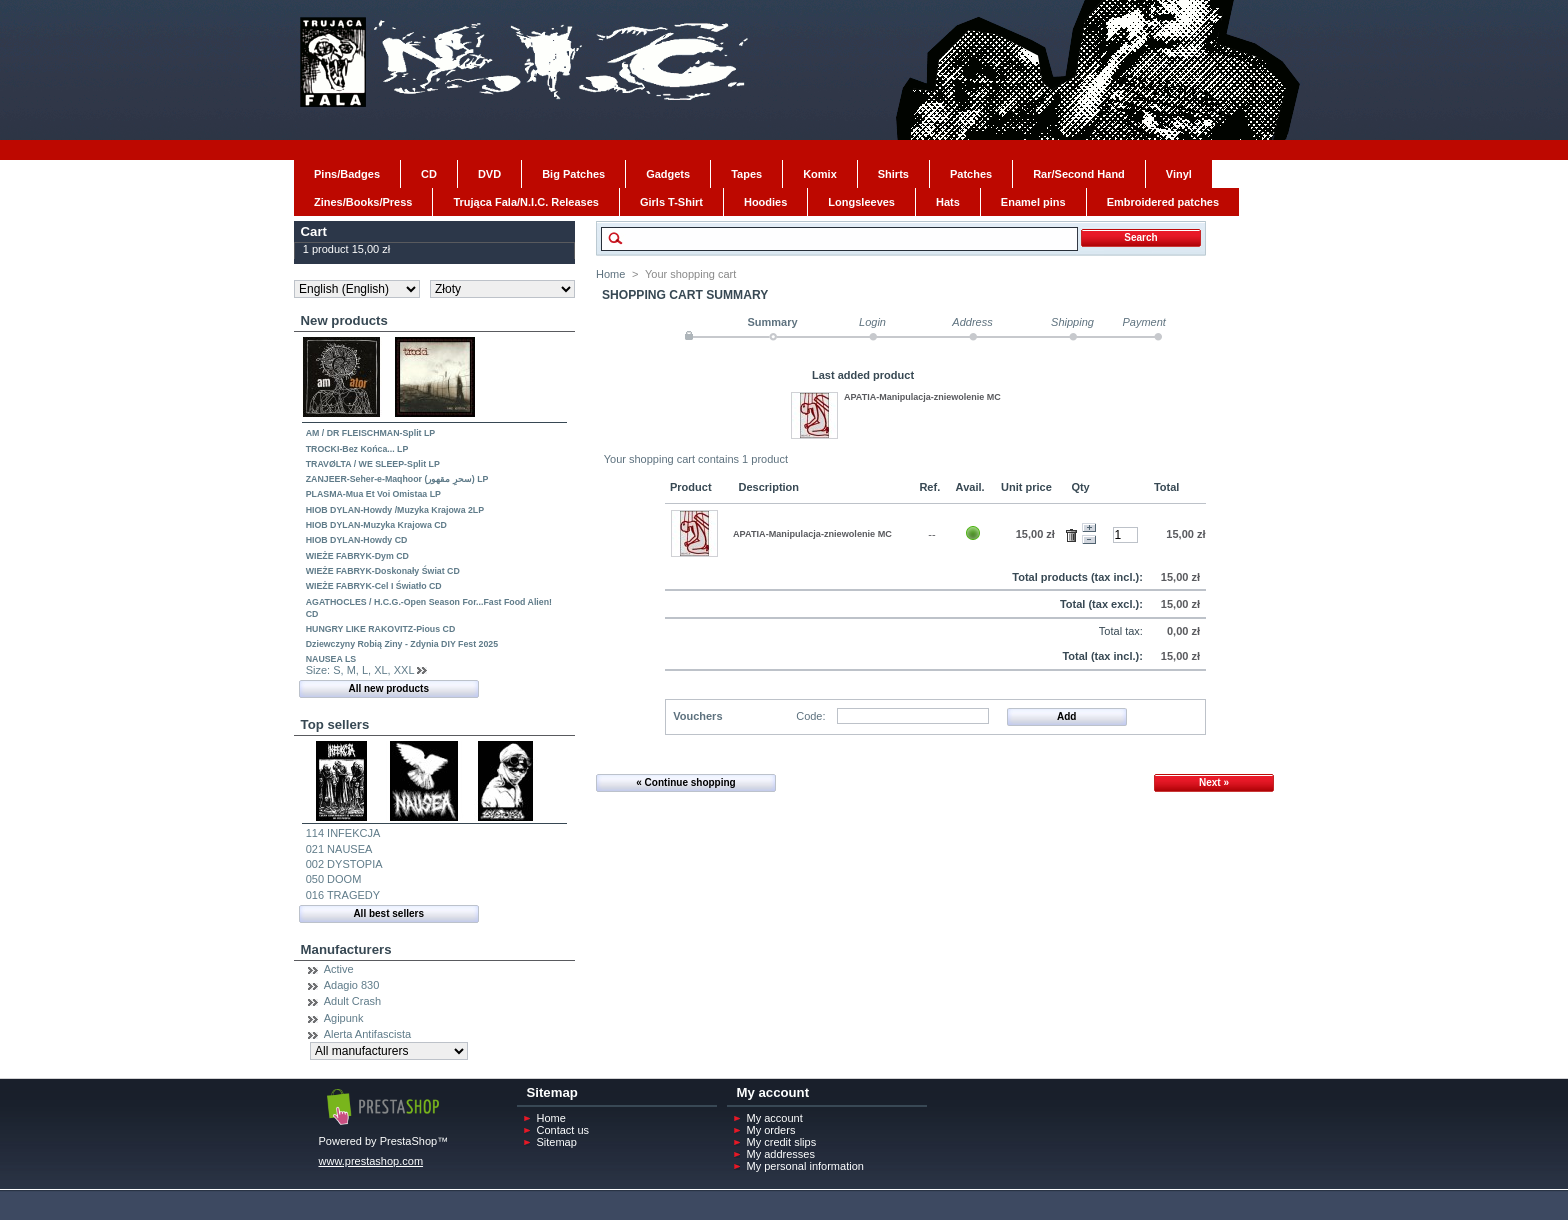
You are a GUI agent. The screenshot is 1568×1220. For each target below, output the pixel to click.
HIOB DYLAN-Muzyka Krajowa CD (376, 525)
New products (344, 320)
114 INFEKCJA (343, 833)
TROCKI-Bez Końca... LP (357, 449)
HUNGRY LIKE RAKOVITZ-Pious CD (381, 629)
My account (775, 1118)
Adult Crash (352, 1001)
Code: (810, 716)
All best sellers (388, 913)
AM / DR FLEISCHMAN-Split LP (371, 433)
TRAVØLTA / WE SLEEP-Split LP (373, 464)
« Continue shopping (685, 782)
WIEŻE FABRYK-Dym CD (357, 556)
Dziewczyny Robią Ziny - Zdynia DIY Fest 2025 (402, 644)
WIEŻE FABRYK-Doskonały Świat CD (383, 571)
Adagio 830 (352, 985)
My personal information (805, 1166)
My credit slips (782, 1142)
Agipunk (344, 1018)
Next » (1214, 782)
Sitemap (557, 1142)
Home (610, 274)
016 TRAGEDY (343, 895)
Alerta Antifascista (367, 1034)
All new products (388, 688)
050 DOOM (334, 879)
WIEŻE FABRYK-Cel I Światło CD (374, 586)
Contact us (563, 1130)
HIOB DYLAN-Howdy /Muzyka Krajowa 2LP (395, 510)
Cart (314, 231)
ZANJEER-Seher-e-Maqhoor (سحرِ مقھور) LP (397, 479)
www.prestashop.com (371, 1161)
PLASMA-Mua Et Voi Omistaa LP (373, 494)
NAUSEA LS (331, 659)
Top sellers (335, 724)
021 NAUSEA (339, 849)
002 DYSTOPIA (344, 864)
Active (339, 969)
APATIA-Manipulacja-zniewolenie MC (922, 397)
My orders (771, 1130)
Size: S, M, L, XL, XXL (360, 670)
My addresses (781, 1154)
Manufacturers (346, 949)
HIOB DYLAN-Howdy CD (357, 540)
